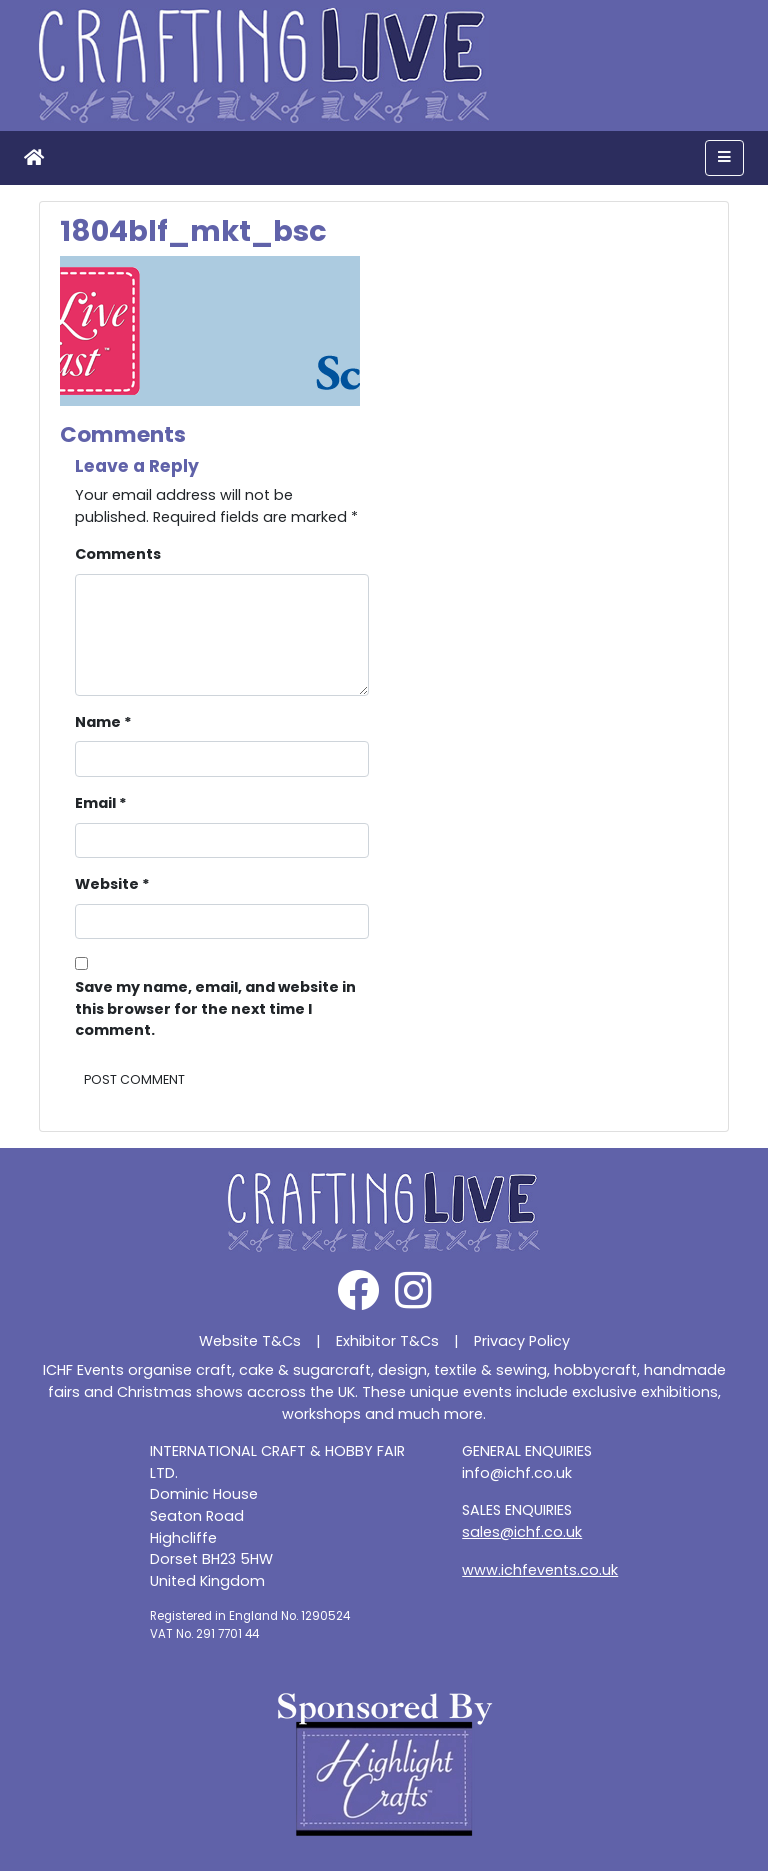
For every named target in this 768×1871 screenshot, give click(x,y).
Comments (118, 554)
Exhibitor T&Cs (387, 1341)
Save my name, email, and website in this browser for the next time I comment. (215, 1008)
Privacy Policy (522, 1341)
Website (112, 884)
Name (103, 722)
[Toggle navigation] (724, 158)
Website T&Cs (250, 1341)
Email (101, 803)
